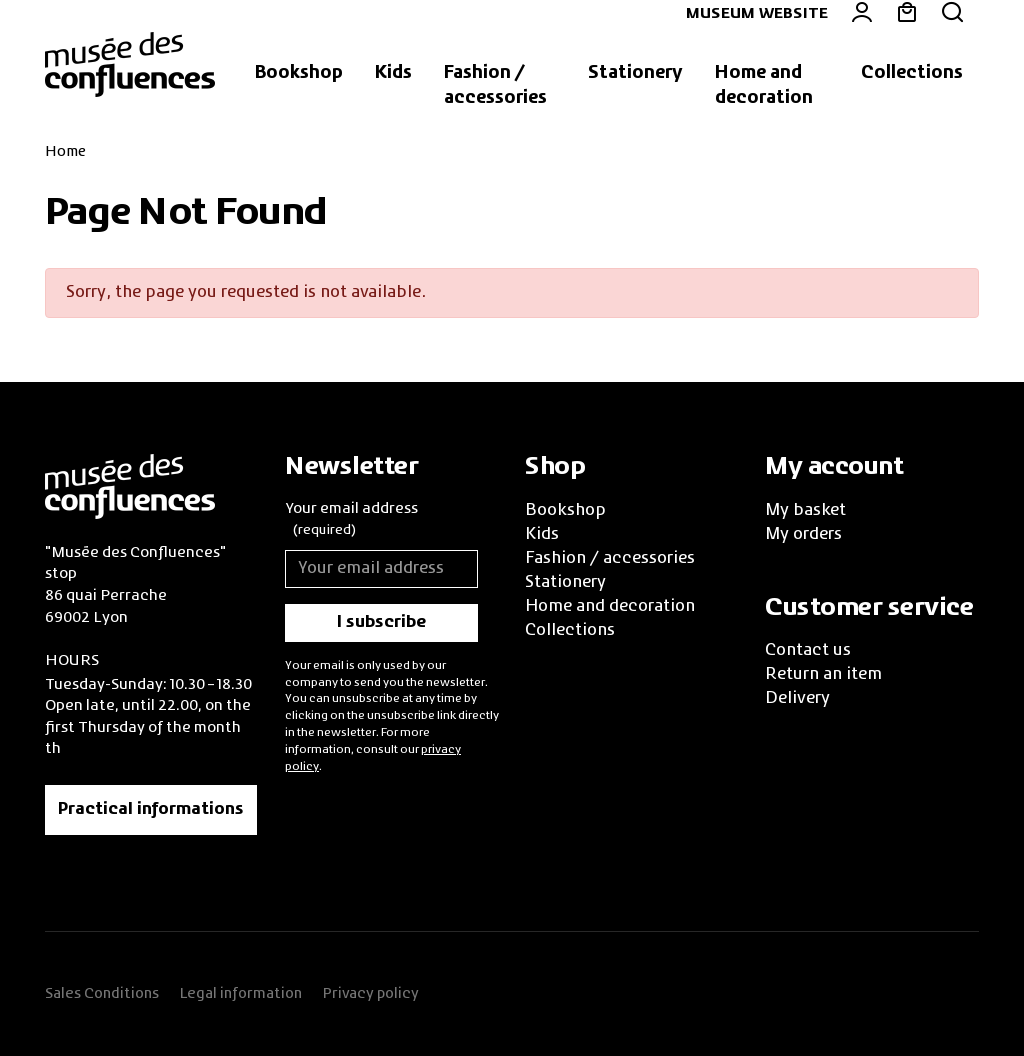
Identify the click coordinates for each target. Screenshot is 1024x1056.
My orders (803, 535)
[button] (299, 74)
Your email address (351, 522)
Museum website (757, 14)
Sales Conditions (102, 994)
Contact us (808, 651)
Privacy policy (370, 994)
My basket (805, 511)
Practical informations (151, 810)
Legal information (240, 994)
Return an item (823, 675)
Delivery (797, 699)
